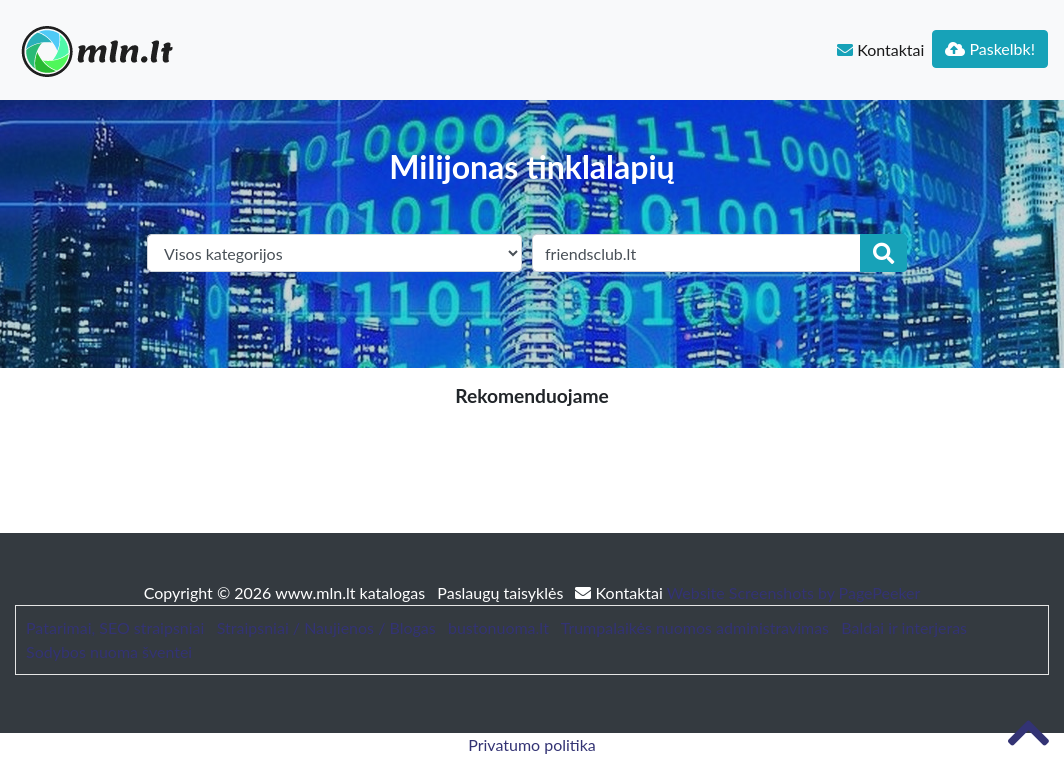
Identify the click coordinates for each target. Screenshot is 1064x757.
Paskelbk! (990, 48)
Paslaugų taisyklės (502, 592)
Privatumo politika (532, 744)
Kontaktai (880, 49)
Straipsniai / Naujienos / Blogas (326, 627)
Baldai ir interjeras (904, 627)
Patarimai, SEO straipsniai (115, 627)
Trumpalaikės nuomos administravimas (695, 627)
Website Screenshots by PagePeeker (794, 592)
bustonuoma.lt (498, 627)
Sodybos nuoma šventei (109, 651)
